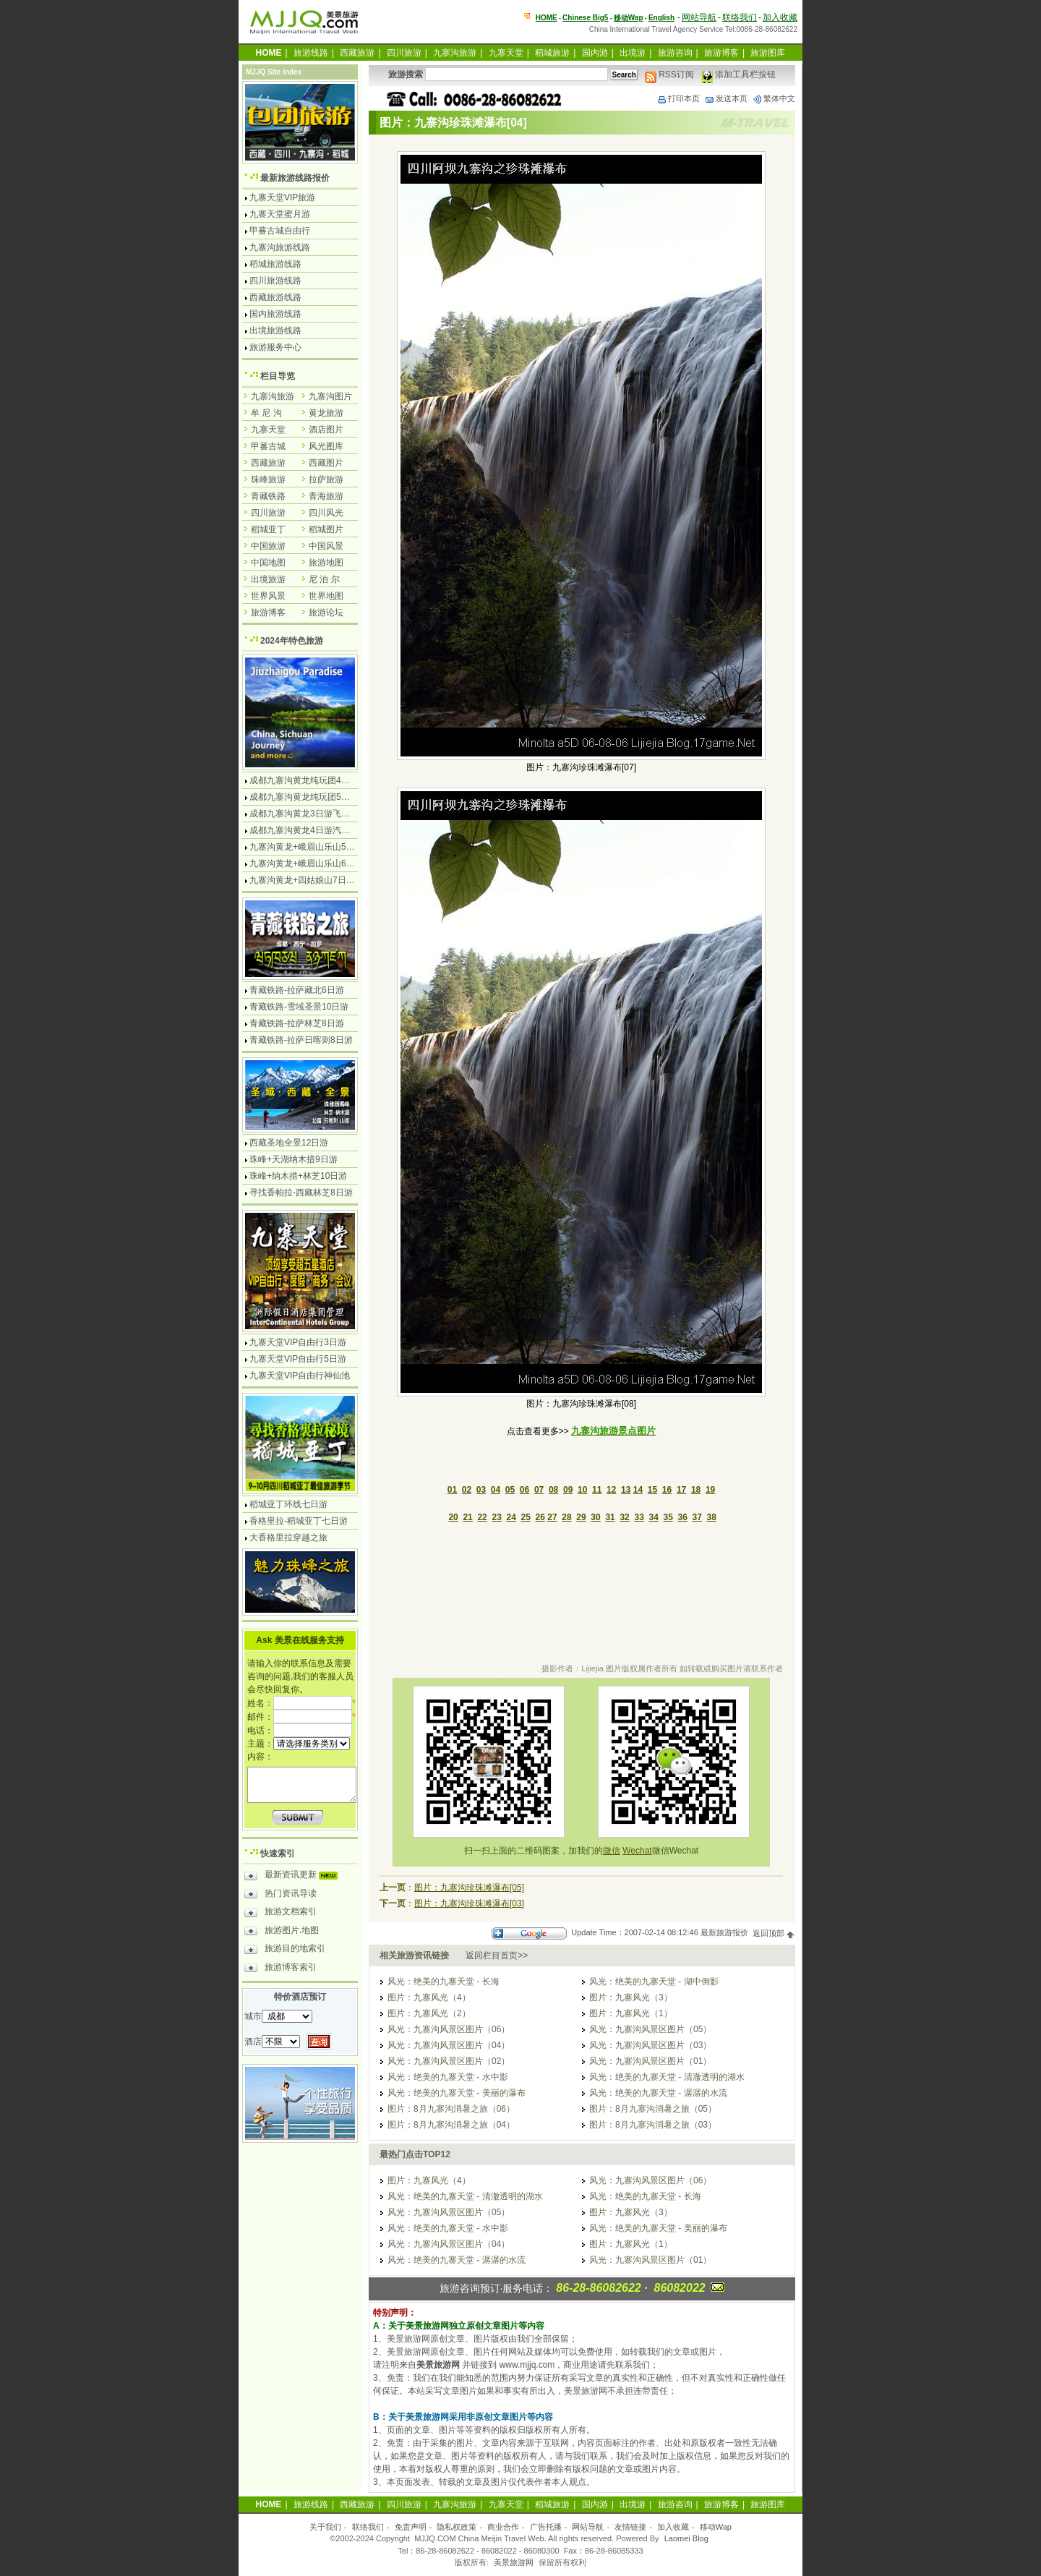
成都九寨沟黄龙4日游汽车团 (304, 830)
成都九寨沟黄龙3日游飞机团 (304, 814)
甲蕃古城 (268, 446)
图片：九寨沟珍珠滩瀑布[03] (469, 1903)
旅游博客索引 (280, 1969)
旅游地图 (326, 563)
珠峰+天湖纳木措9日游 (293, 1159)
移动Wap (716, 2526)
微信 (611, 1851)
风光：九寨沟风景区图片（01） (650, 2061)
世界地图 (326, 596)
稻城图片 (326, 529)
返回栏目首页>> (497, 1955)
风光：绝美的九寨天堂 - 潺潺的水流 (658, 2093)
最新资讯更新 (294, 1876)
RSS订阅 (669, 74)
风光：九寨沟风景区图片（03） (650, 2045)
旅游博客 (721, 53)
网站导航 (699, 17)
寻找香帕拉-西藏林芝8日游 (301, 1192)
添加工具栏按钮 (738, 74)
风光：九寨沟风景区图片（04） (448, 2045)
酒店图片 (326, 430)
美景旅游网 (514, 2562)
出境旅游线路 (275, 330)
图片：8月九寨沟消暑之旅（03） (652, 2125)
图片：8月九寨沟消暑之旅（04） (451, 2125)
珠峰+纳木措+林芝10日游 (298, 1176)
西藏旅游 (357, 53)
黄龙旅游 (326, 413)
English (661, 18)
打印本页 (678, 98)
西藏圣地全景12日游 (288, 1143)
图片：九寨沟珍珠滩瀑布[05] (469, 1887)
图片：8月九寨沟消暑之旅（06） (451, 2109)
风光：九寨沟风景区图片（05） (650, 2029)
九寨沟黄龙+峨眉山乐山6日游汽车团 (319, 863)
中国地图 (268, 563)
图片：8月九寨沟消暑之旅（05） (652, 2109)
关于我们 (325, 2526)
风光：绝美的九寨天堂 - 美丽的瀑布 (456, 2093)
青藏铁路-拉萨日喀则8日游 (301, 1040)
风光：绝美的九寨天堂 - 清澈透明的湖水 (667, 2077)
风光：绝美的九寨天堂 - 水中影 (447, 2077)
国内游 (595, 53)
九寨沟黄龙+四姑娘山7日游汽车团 (315, 880)
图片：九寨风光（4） (429, 1997)
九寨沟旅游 (454, 53)
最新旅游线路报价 (295, 178)
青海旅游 (326, 496)
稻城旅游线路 (275, 264)
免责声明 (411, 2526)
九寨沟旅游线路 (279, 247)
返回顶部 (774, 1933)
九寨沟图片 (330, 396)
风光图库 (326, 446)
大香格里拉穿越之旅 (288, 1537)
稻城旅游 (552, 53)
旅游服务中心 (275, 347)
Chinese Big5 (585, 18)
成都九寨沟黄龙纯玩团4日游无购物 (317, 780)
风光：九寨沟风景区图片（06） (448, 2029)
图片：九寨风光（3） (630, 1997)
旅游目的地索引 (284, 1950)
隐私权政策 (456, 2526)
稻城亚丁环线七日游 (288, 1504)
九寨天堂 (506, 53)
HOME (546, 18)
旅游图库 (767, 53)
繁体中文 (773, 98)
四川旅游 (404, 53)
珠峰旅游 (268, 479)
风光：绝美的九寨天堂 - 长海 (443, 1981)
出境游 (633, 53)
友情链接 (630, 2526)
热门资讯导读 (280, 1895)
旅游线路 (311, 53)
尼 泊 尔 (324, 579)
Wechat (636, 1851)
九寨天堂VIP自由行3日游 (297, 1342)
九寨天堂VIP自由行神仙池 (299, 1375)
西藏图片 (326, 463)
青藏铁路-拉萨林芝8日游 (296, 1023)
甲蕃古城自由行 (279, 231)
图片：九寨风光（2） (429, 2013)
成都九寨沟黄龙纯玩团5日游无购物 (317, 797)
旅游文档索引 (280, 1913)
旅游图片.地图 (281, 1932)
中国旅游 (268, 546)
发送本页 (725, 98)
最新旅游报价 (724, 1933)
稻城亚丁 (268, 529)
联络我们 (739, 17)
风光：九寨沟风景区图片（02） (448, 2061)
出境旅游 (268, 579)
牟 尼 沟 (266, 413)
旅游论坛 (326, 612)
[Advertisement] (581, 1594)
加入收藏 (780, 17)
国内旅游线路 (275, 314)
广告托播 (546, 2526)
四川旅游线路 (275, 281)
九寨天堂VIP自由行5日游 (297, 1359)
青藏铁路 (268, 496)
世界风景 (268, 596)
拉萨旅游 (326, 479)
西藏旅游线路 (275, 297)
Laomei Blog (686, 2538)
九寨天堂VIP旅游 (282, 197)
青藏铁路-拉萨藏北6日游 (296, 990)
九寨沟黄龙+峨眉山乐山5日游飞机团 (319, 847)
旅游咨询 (675, 53)
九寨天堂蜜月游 (279, 214)
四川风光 (326, 513)
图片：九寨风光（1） (630, 2013)
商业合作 (503, 2526)
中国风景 (326, 546)
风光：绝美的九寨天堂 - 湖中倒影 (654, 1981)
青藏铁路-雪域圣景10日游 (298, 1007)
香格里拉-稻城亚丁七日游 (298, 1521)
